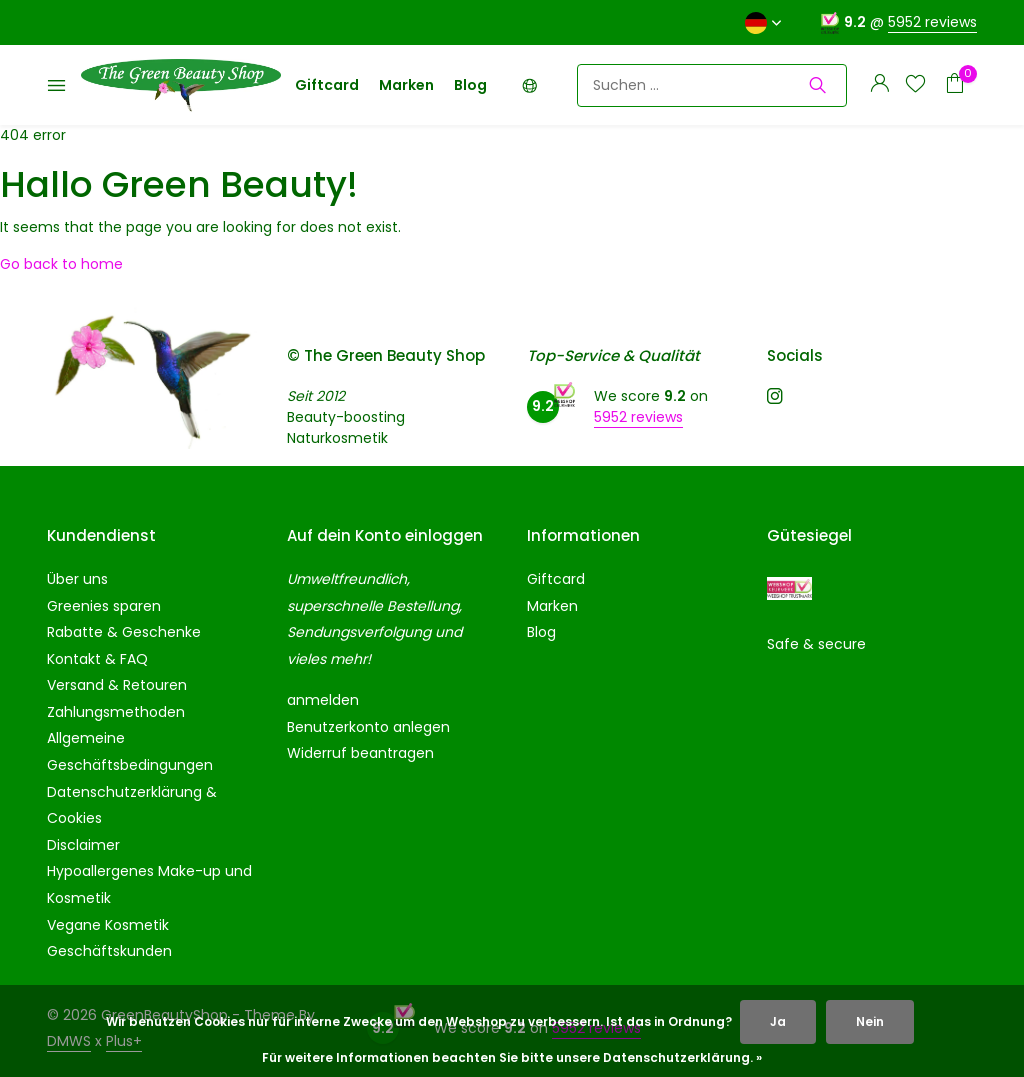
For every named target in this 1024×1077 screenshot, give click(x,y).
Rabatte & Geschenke (124, 632)
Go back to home (61, 264)
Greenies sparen (104, 606)
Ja (778, 1021)
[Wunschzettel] (915, 85)
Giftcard (327, 85)
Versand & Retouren (117, 685)
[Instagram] (775, 398)
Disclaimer (83, 845)
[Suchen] (712, 85)
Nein (870, 1021)
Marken (406, 85)
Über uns (77, 579)
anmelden (323, 700)
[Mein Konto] (879, 85)
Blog (470, 85)
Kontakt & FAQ (97, 659)
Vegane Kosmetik (108, 925)
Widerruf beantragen (360, 753)
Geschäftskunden (109, 951)
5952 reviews (932, 22)
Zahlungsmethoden (116, 712)
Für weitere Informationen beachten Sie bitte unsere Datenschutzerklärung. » (512, 1057)
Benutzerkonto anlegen (368, 727)
